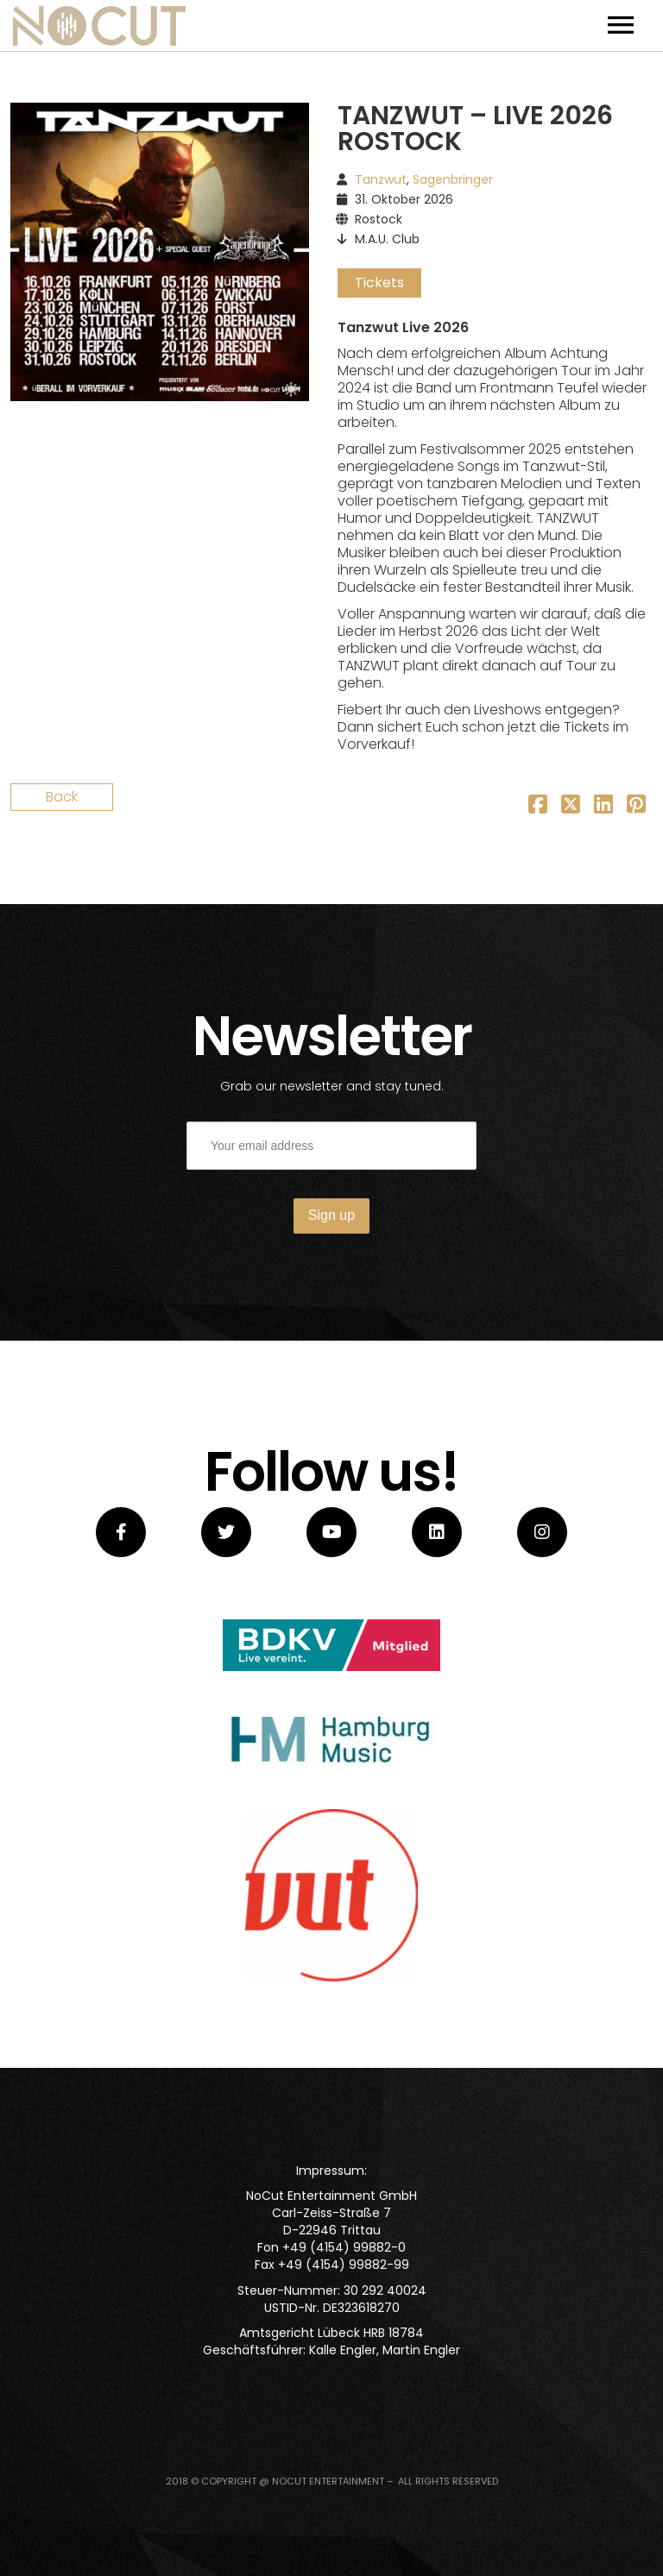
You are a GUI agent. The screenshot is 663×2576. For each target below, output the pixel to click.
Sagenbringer (453, 179)
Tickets (379, 282)
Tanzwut (381, 179)
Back (62, 797)
